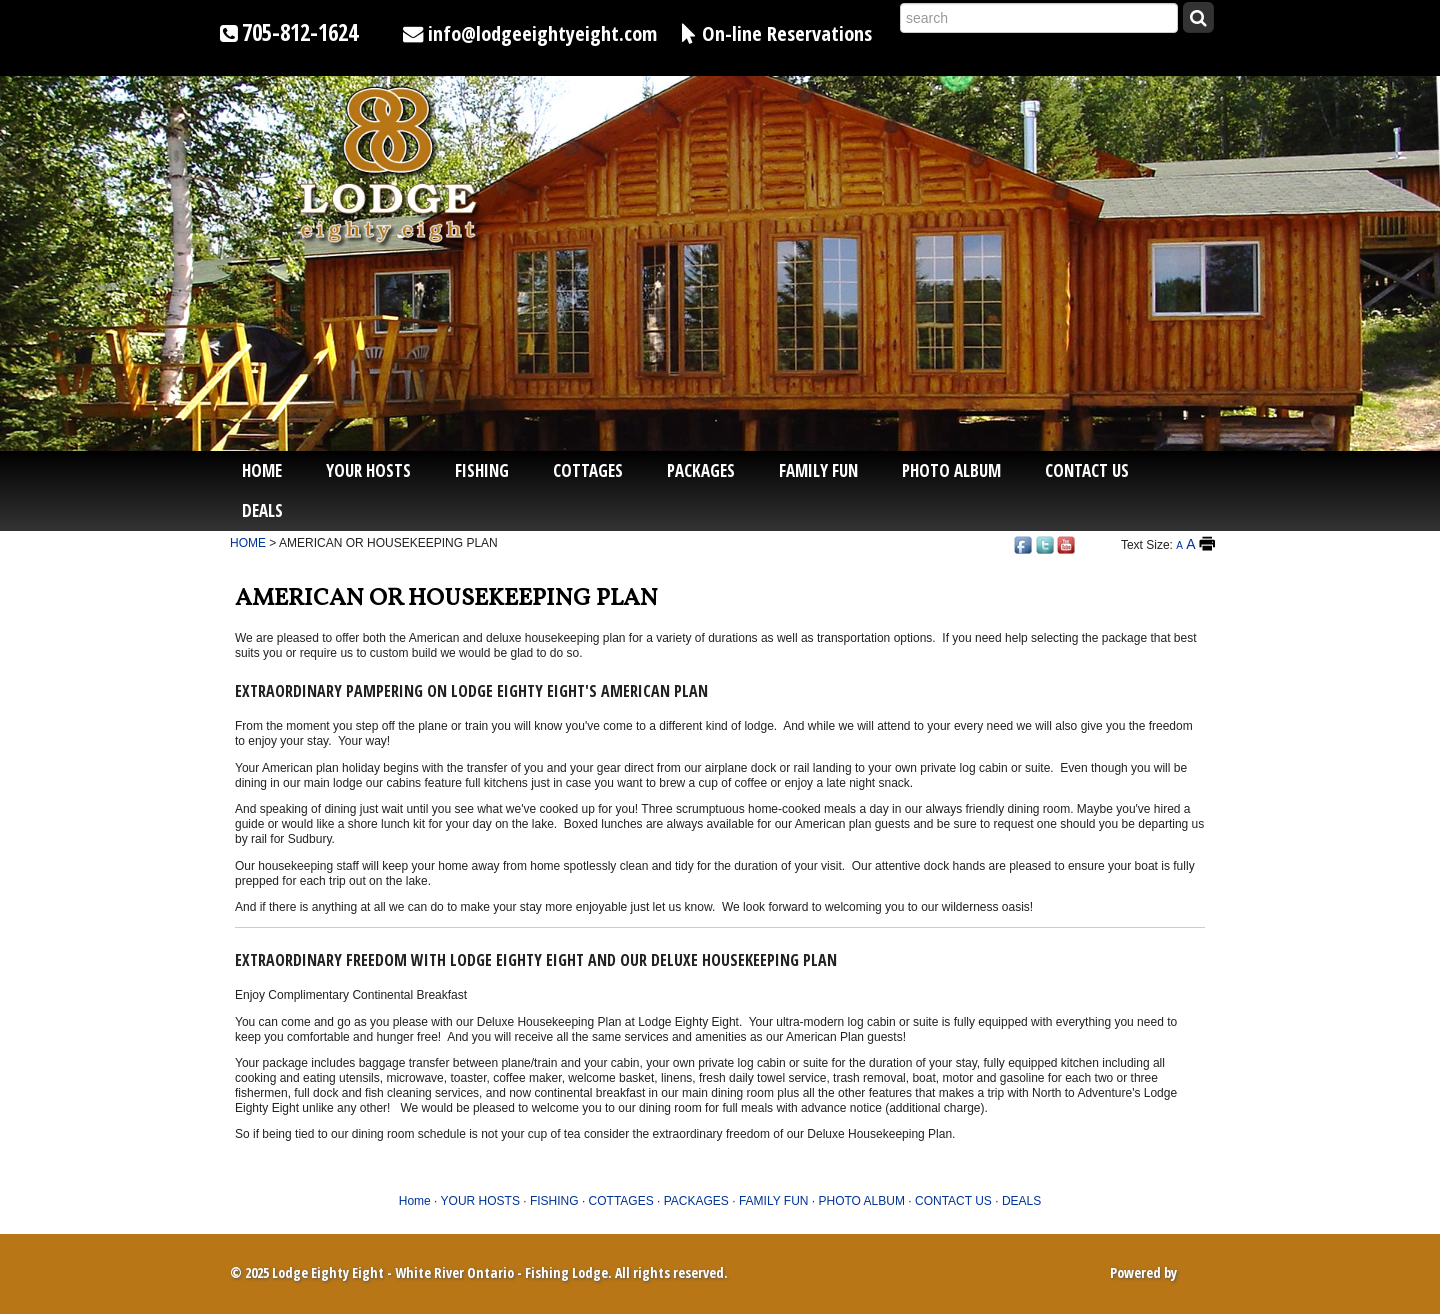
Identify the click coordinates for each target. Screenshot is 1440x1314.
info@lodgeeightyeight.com (542, 33)
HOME (248, 543)
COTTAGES (588, 470)
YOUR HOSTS (368, 470)
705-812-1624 (300, 32)
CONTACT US (1087, 470)
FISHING (482, 470)
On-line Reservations (787, 33)
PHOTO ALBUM (951, 470)
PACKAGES (701, 470)
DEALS (262, 510)
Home (262, 470)
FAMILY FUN (818, 470)
